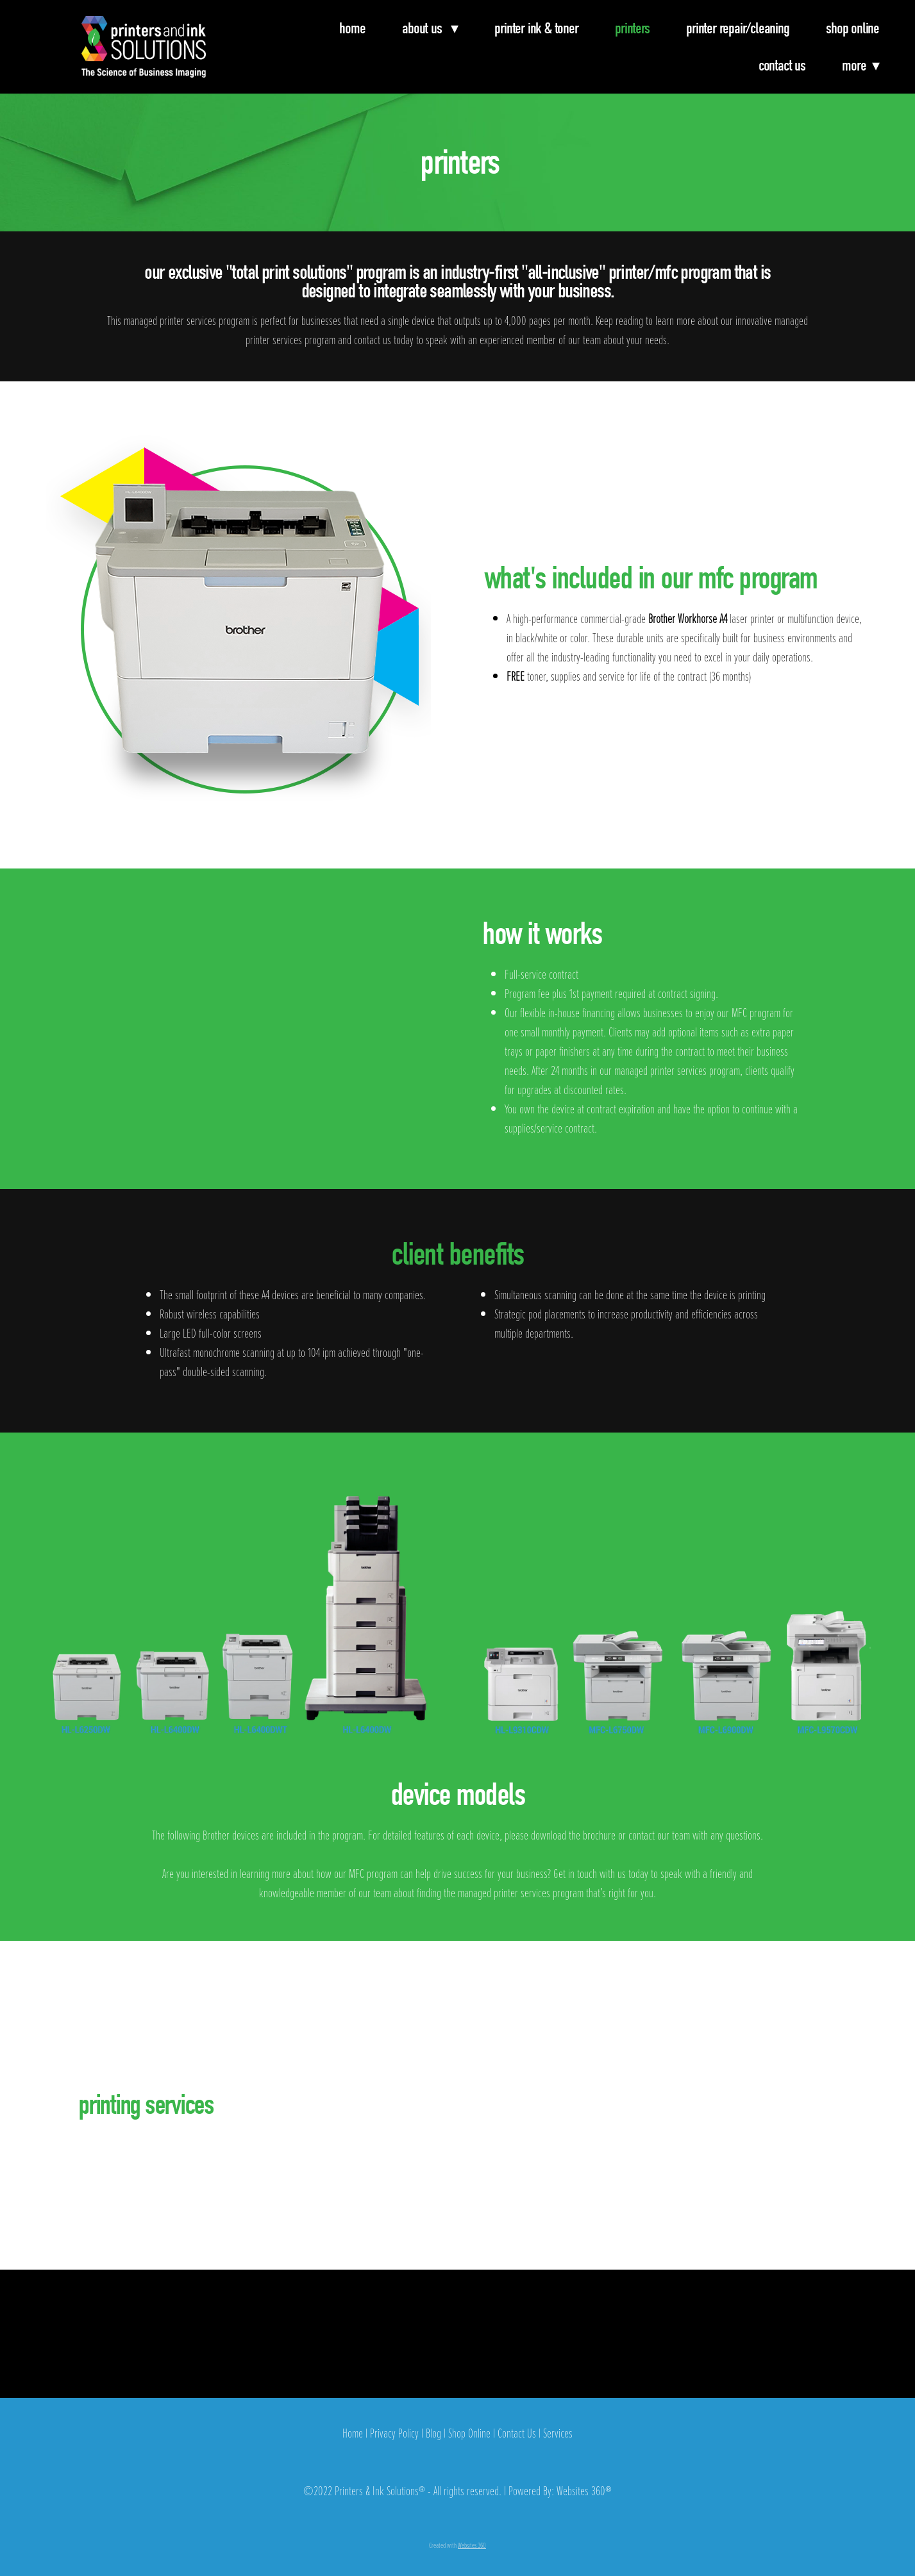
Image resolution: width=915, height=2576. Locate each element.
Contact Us (782, 65)
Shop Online (852, 28)
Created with (457, 2544)
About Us (430, 28)
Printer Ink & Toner (536, 28)
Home (352, 28)
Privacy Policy (394, 2432)
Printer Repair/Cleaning (737, 28)
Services (558, 2432)
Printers (632, 28)
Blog (433, 2432)
